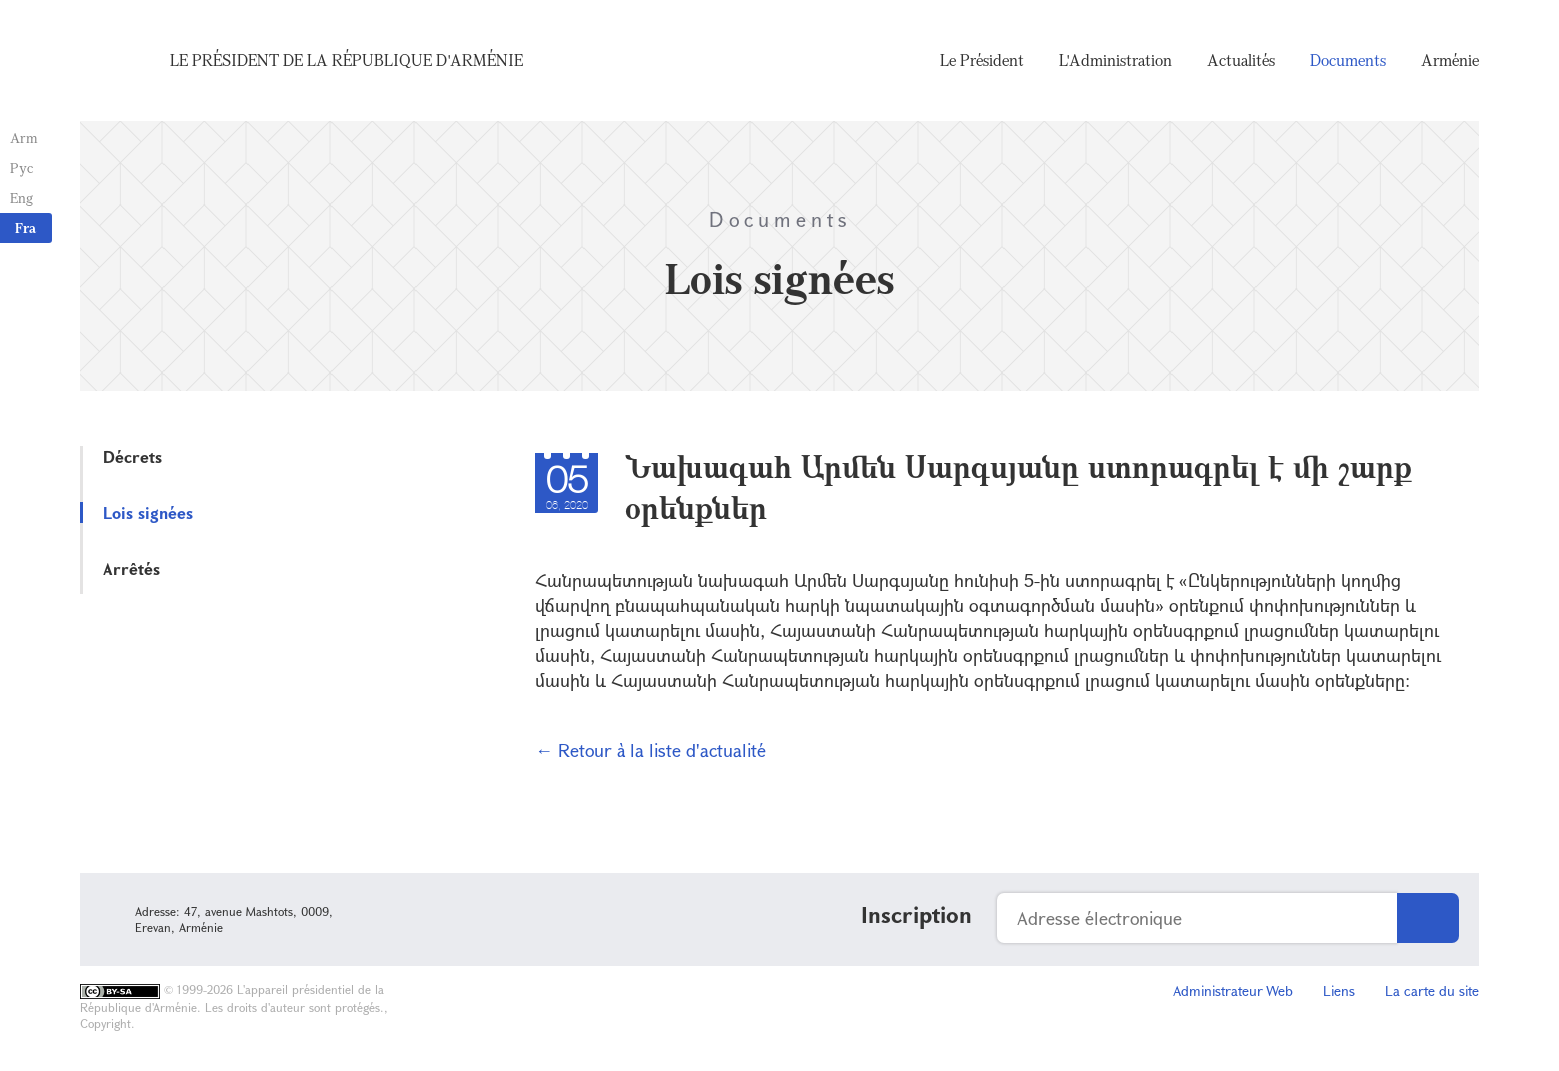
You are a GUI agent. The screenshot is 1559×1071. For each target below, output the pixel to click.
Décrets (132, 456)
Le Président (982, 60)
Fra (25, 227)
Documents (1348, 60)
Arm (24, 137)
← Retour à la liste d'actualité (650, 750)
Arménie (1450, 60)
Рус (21, 167)
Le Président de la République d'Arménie (346, 60)
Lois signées (148, 512)
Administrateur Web (1233, 990)
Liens (1339, 990)
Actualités (1241, 60)
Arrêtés (131, 568)
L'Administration (1115, 60)
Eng (21, 197)
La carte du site (1432, 990)
